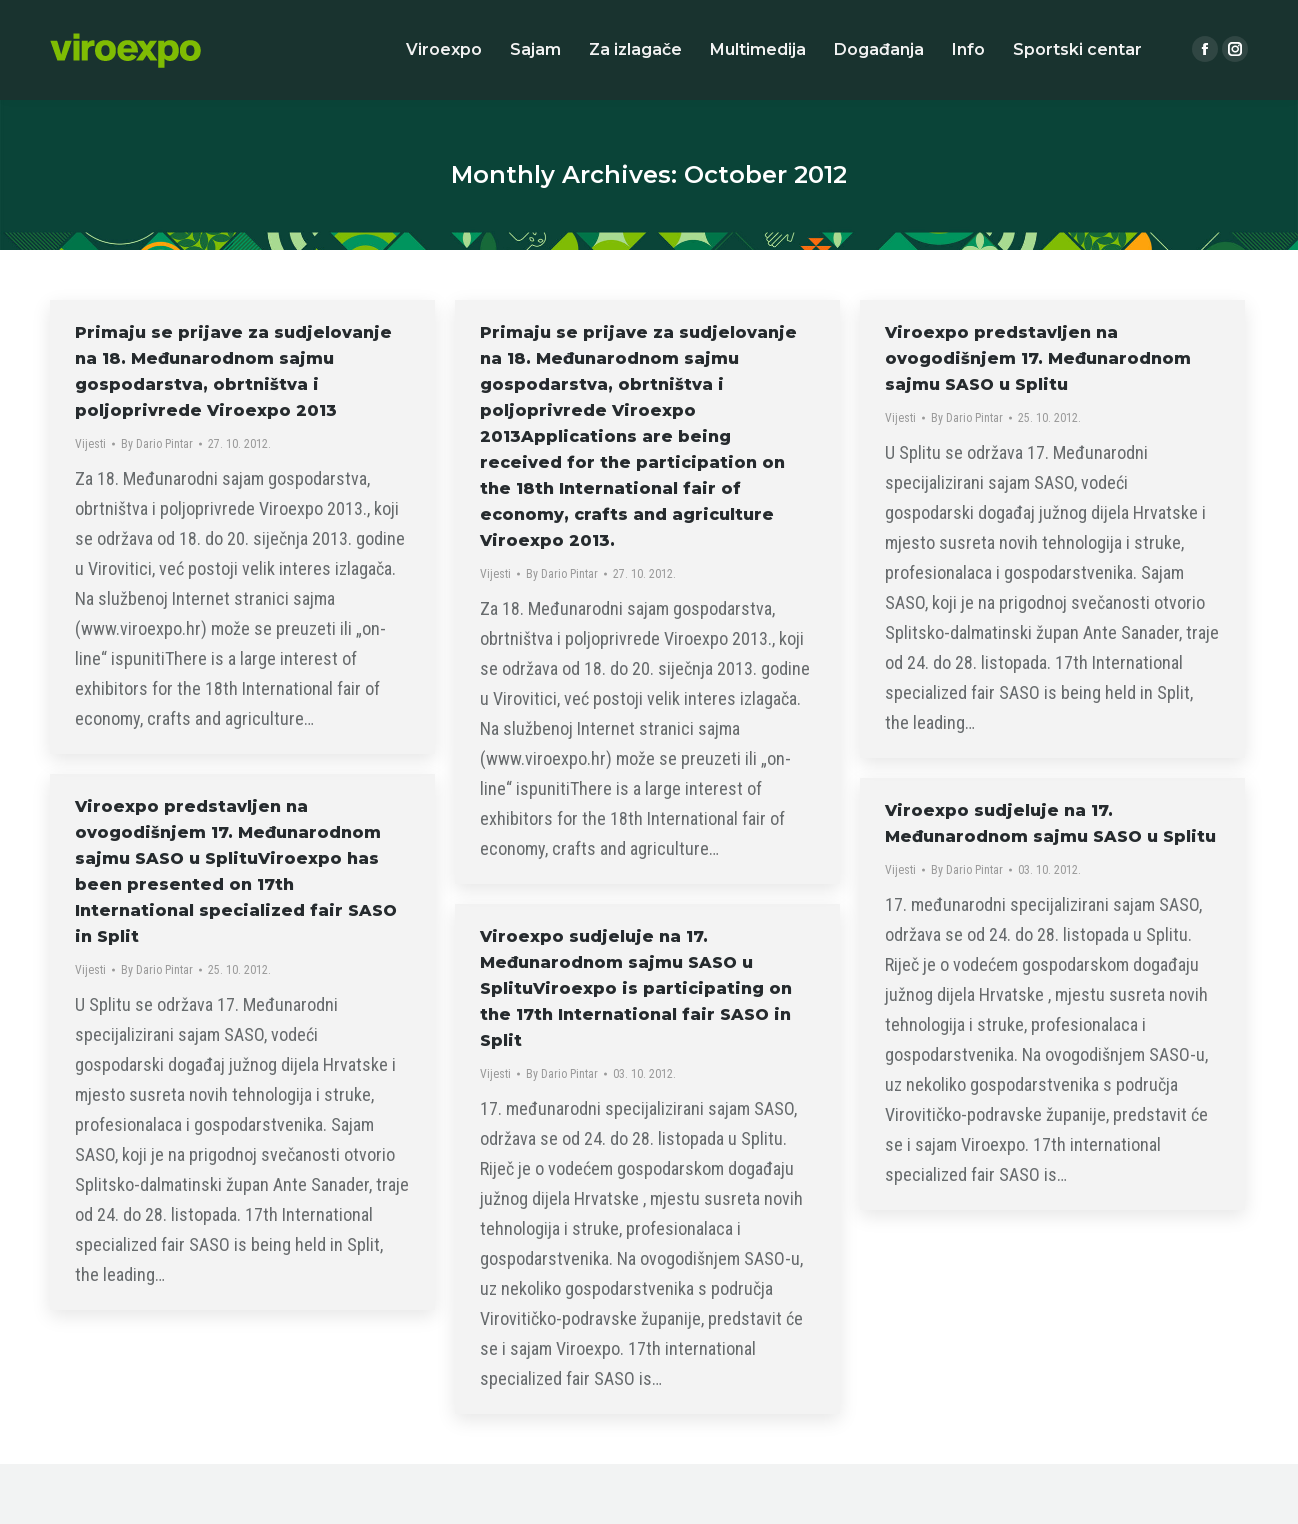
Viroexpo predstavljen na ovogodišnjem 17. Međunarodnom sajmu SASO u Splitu (1038, 358)
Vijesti (90, 444)
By (157, 444)
